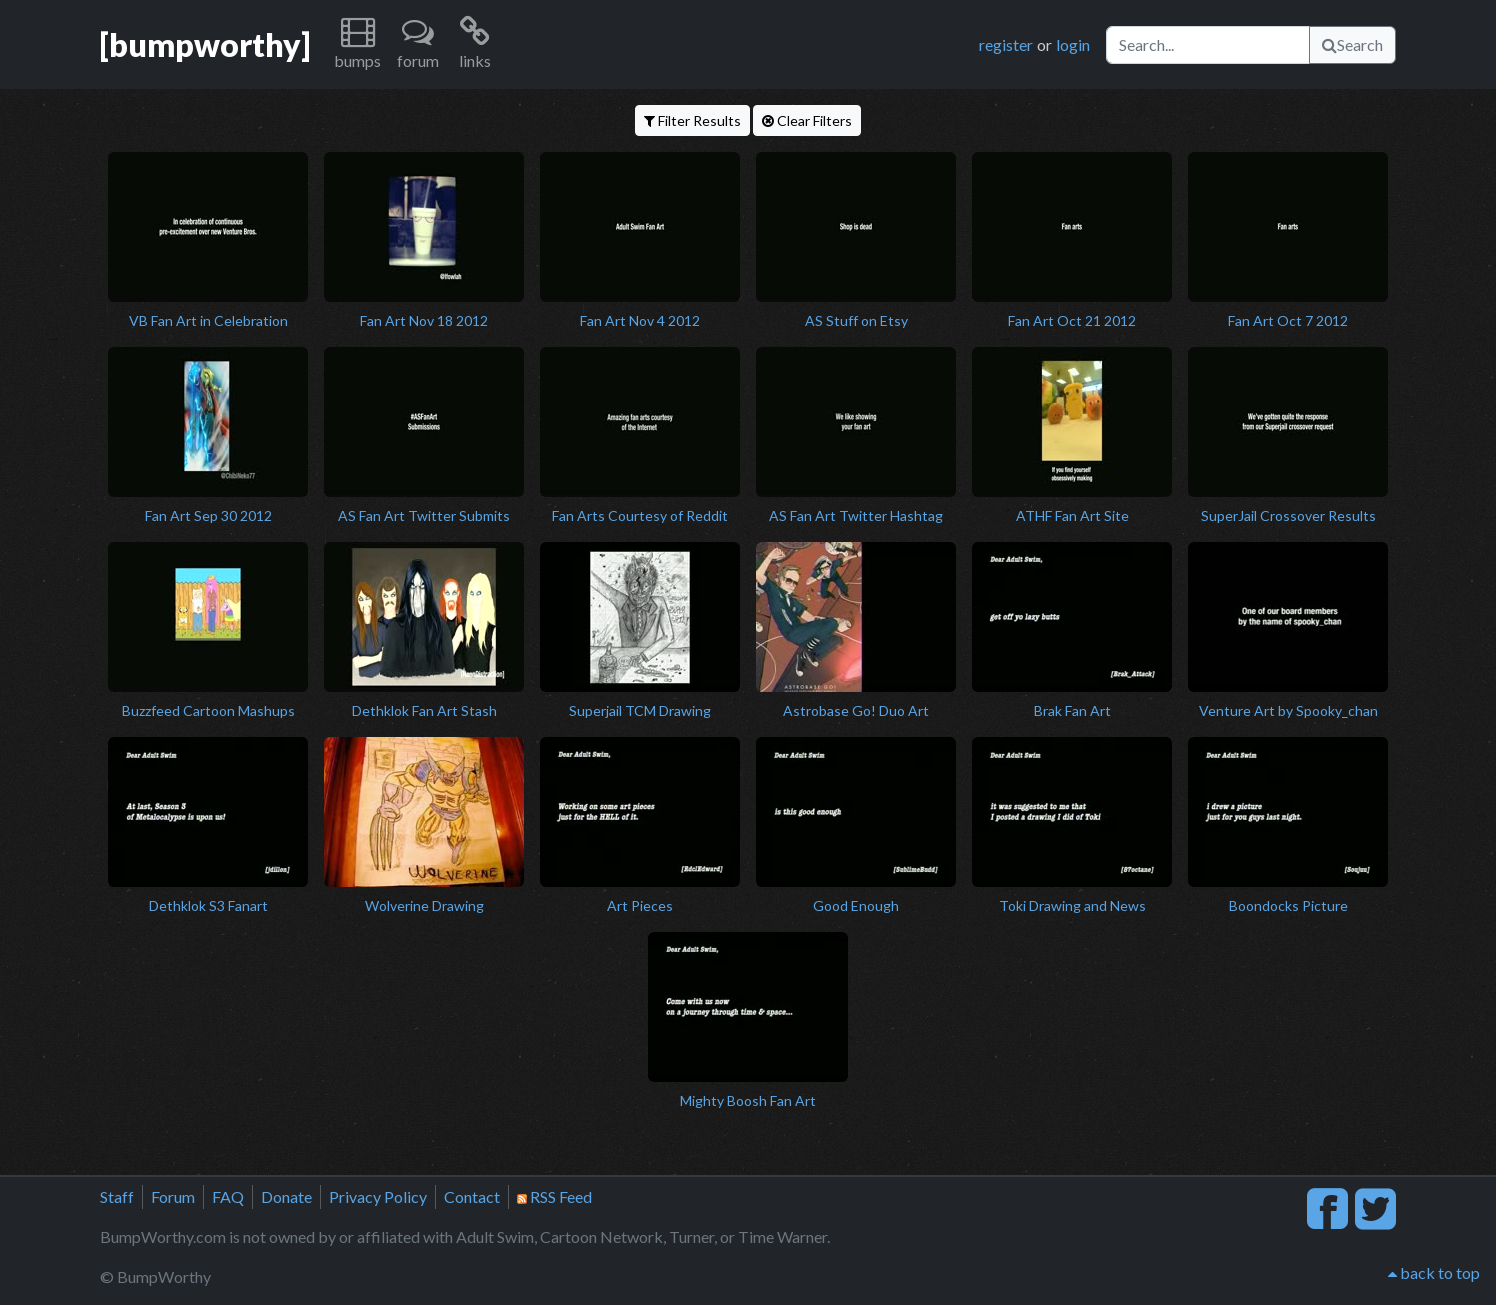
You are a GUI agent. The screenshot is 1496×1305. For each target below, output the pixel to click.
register (1006, 44)
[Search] (1208, 45)
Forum (173, 1196)
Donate (286, 1196)
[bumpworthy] (205, 44)
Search (1352, 44)
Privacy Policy (378, 1196)
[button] (357, 44)
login (1073, 44)
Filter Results (692, 120)
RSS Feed (554, 1196)
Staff (117, 1196)
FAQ (228, 1196)
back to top (1434, 1272)
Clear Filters (807, 120)
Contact (472, 1196)
